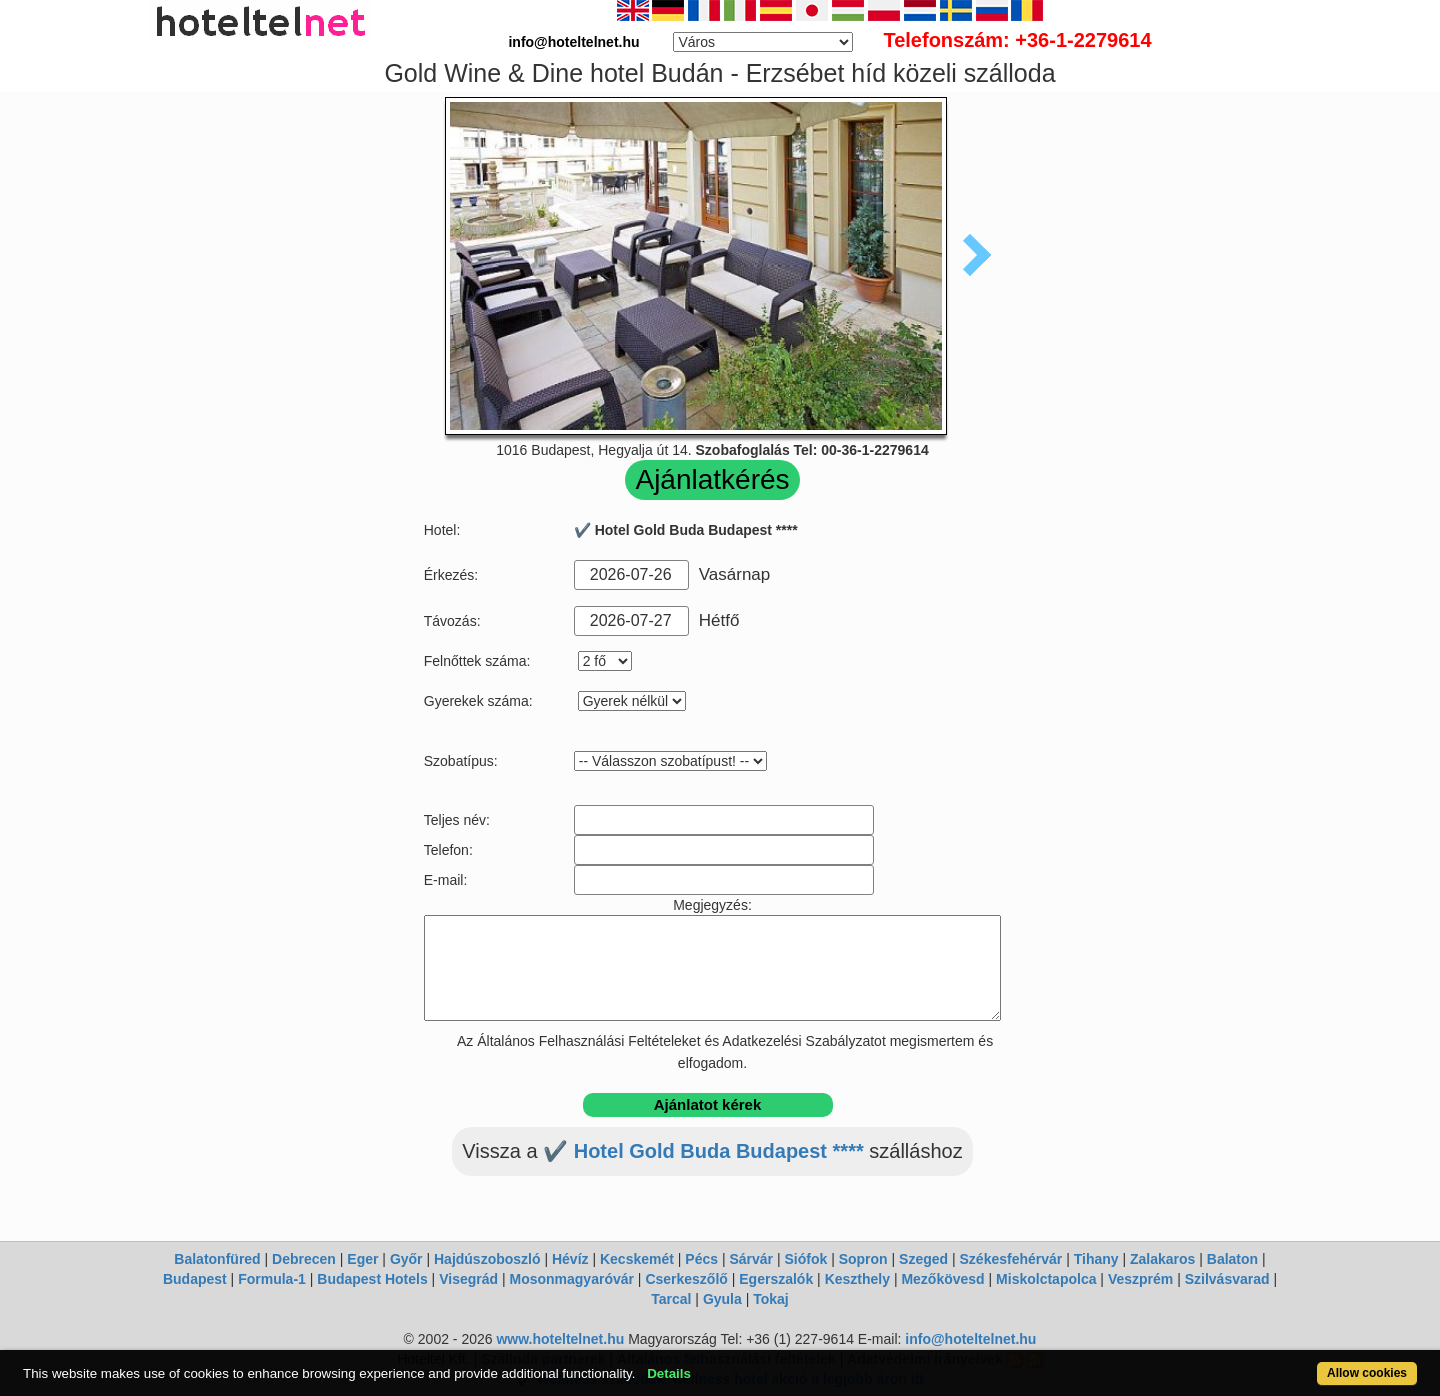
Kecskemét (637, 1259)
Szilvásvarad (1227, 1279)
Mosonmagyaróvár (571, 1279)
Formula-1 (272, 1279)
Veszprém (1140, 1279)
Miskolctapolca (1046, 1279)
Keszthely (857, 1279)
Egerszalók (776, 1279)
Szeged (923, 1259)
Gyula (722, 1299)
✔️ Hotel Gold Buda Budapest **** (703, 1151)
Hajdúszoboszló (487, 1259)
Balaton (1232, 1259)
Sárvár (751, 1259)
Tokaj (771, 1299)
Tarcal (671, 1299)
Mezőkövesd (942, 1279)
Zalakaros (1162, 1259)
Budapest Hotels (372, 1279)
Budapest (195, 1279)
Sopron (863, 1259)
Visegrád (468, 1279)
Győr (406, 1259)
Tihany (1096, 1259)
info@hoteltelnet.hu (970, 1339)
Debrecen (304, 1259)
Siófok (805, 1259)
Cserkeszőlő (686, 1279)
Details (669, 1373)
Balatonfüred (217, 1259)
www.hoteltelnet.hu (560, 1339)
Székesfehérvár (1011, 1259)
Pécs (701, 1259)
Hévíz (570, 1259)
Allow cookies (1367, 1373)
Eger (362, 1259)
